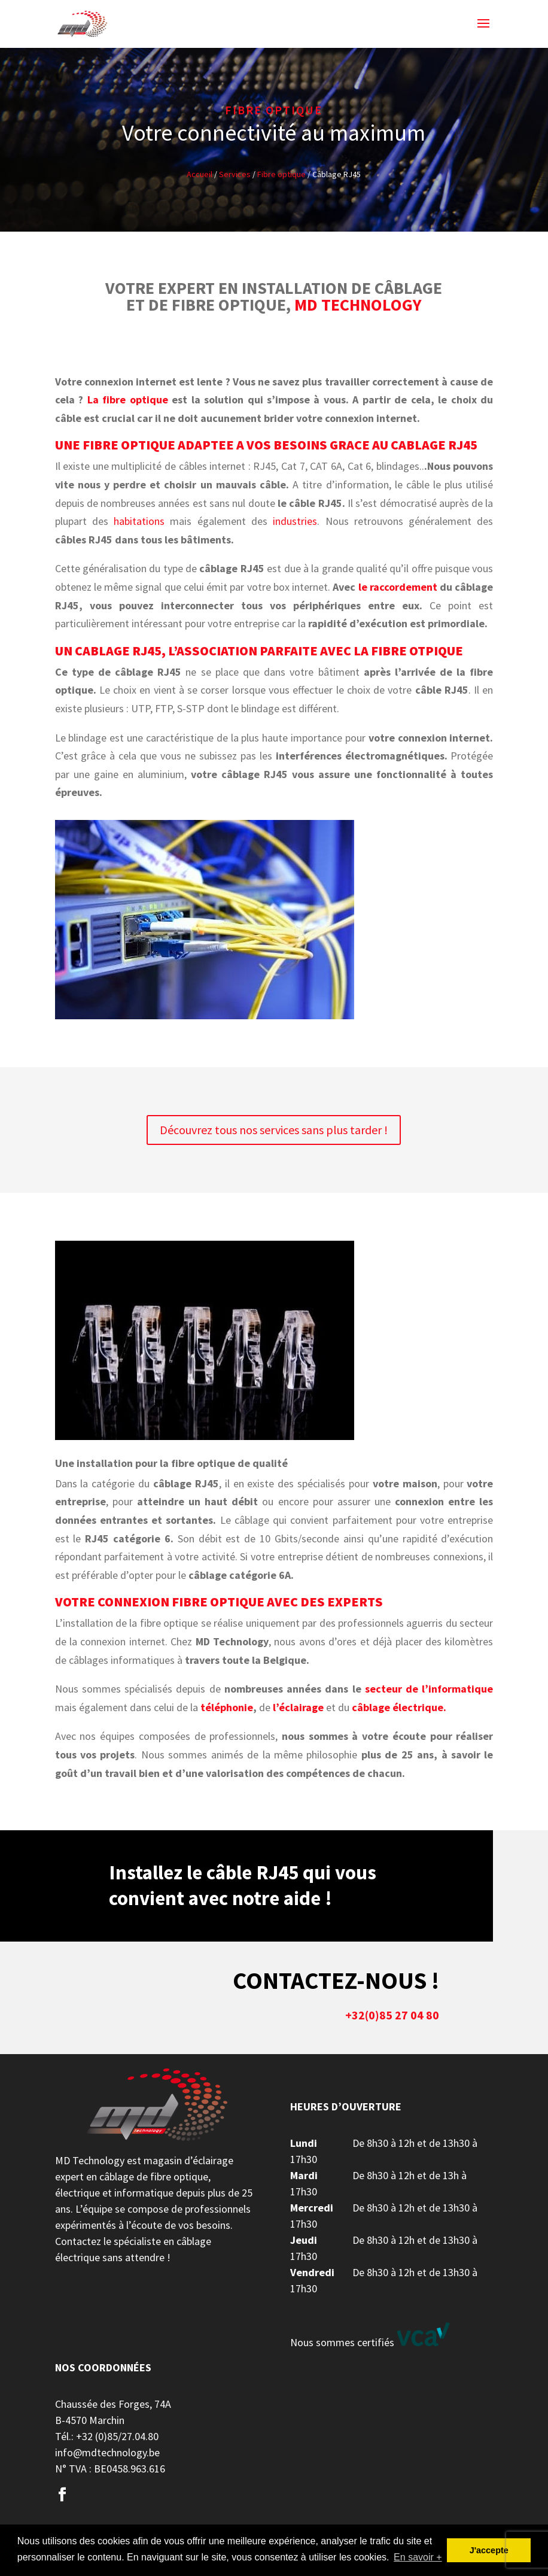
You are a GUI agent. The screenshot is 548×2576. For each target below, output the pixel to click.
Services (235, 174)
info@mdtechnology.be (107, 2452)
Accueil (199, 174)
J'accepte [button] (489, 2550)
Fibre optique (281, 174)
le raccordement (396, 587)
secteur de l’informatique (429, 1689)
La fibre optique (127, 399)
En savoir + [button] (418, 2557)
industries (295, 521)
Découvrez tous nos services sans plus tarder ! (274, 1129)
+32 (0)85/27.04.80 (117, 2436)
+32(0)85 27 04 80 (392, 2014)
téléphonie (226, 1707)
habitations (139, 521)
